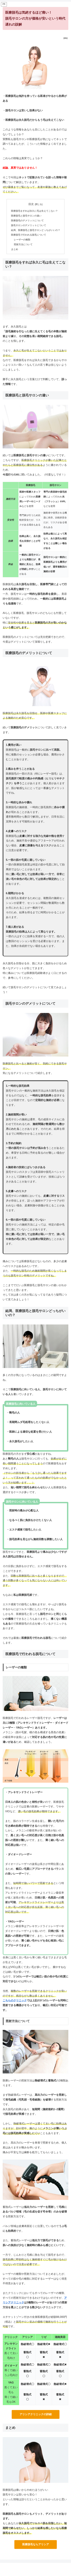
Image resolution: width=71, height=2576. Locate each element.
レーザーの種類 (22, 239)
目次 (31, 204)
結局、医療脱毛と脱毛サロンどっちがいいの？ (35, 230)
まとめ (14, 249)
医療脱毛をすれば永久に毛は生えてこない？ (34, 211)
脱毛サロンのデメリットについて (28, 225)
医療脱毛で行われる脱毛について (28, 234)
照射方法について (23, 244)
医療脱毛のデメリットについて (27, 220)
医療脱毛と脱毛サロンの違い (26, 215)
